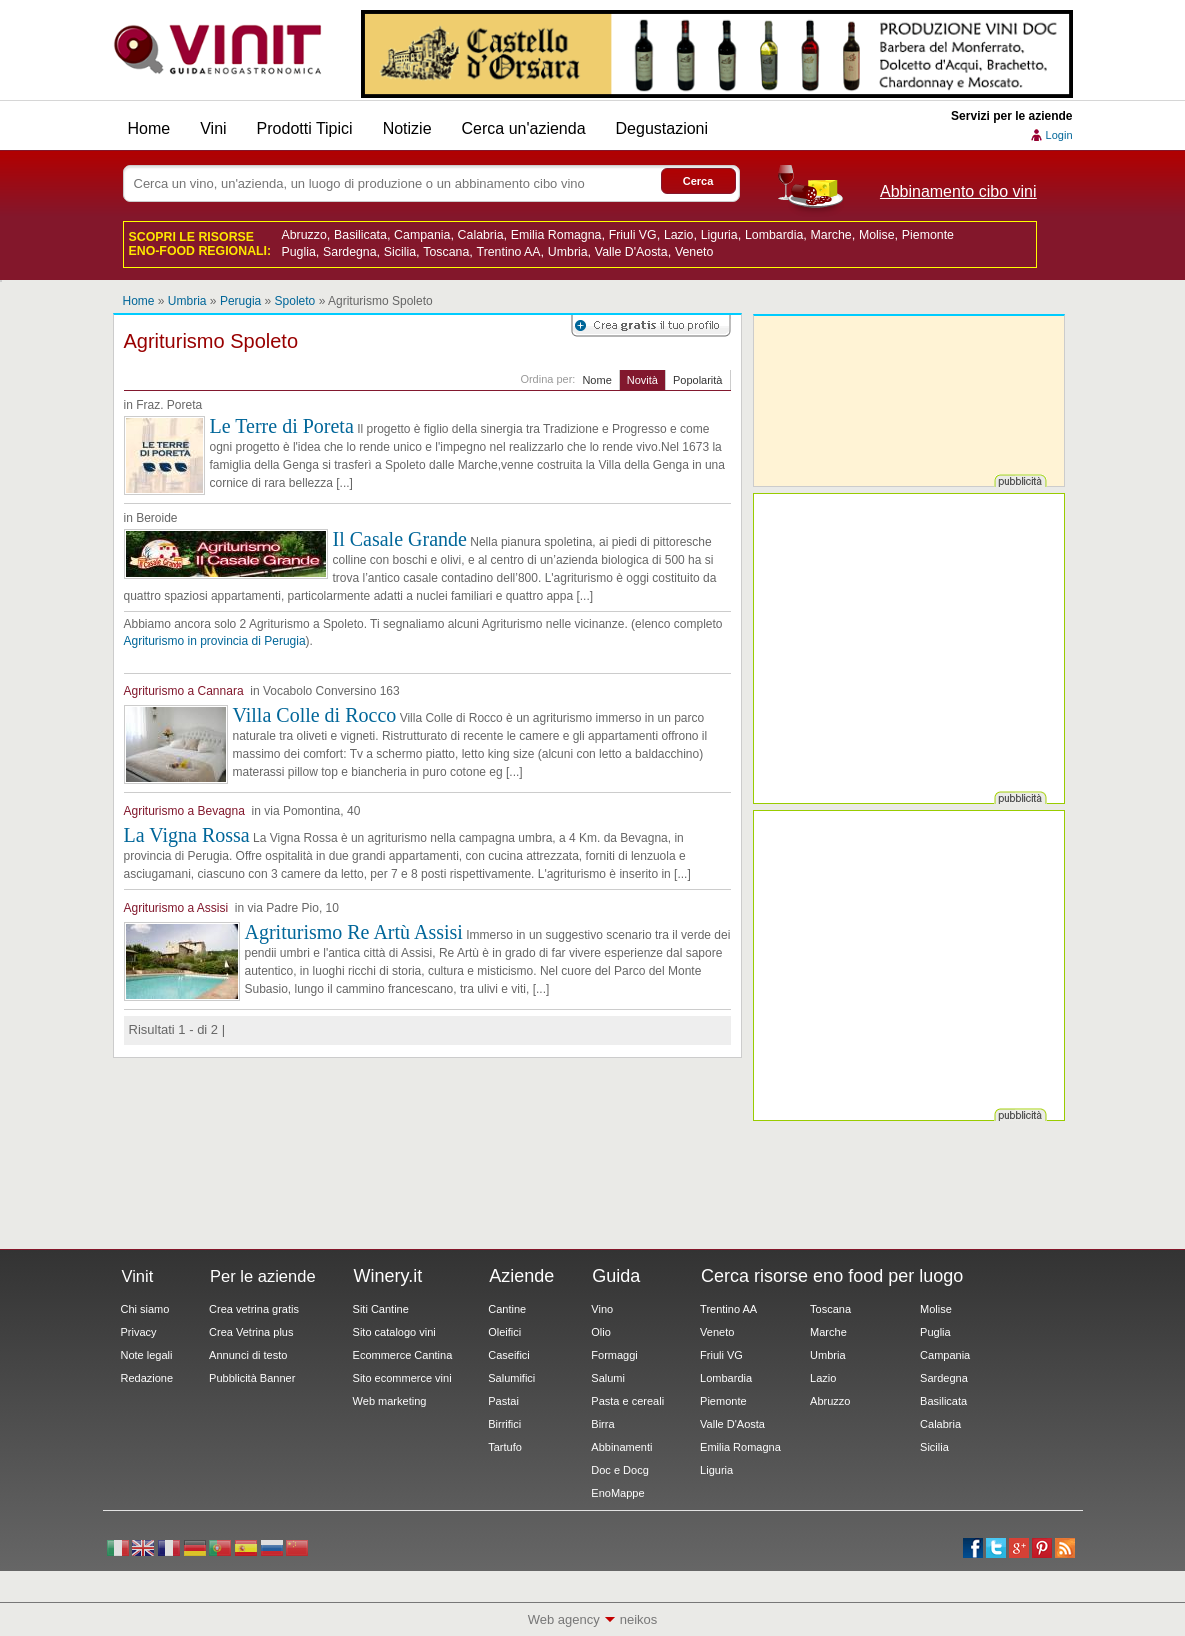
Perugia (240, 301)
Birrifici (504, 1424)
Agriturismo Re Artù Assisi (354, 932)
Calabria (481, 235)
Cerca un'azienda (524, 128)
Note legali (147, 1355)
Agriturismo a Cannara (184, 691)
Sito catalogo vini (394, 1332)
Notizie (407, 128)
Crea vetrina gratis (254, 1309)
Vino (602, 1309)
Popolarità (698, 380)
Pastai (503, 1401)
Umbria (568, 252)
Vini (213, 128)
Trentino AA (509, 252)
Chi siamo (145, 1309)
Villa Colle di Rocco (315, 715)
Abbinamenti (621, 1447)
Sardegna (350, 252)
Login (1059, 135)
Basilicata (360, 235)
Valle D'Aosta (631, 252)
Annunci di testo (248, 1355)
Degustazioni (662, 128)
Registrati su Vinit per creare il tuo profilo (651, 326)
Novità (642, 380)
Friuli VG (633, 235)
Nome (596, 380)
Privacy (139, 1332)
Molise (877, 235)
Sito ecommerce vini (402, 1378)
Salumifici (511, 1378)
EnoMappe (617, 1493)
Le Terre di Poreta (282, 426)
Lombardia (774, 235)
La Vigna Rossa (187, 835)
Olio (601, 1332)
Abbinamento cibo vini (958, 191)
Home (149, 128)
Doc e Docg (619, 1470)
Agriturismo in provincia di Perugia (215, 641)
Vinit (218, 49)
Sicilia (400, 252)
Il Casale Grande (400, 539)
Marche (830, 235)
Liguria (719, 235)
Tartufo (505, 1447)
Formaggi (614, 1355)
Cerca (698, 181)
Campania (422, 235)
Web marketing (390, 1401)
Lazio (679, 235)
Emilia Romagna (556, 235)
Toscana (446, 252)
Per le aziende (263, 1276)
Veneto (694, 252)
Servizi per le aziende (1011, 116)
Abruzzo (304, 235)
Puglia (299, 252)
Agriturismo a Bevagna (184, 811)
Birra (602, 1424)
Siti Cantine (381, 1309)
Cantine (507, 1309)
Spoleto (295, 301)
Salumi (608, 1378)
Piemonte (928, 235)
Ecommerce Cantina (403, 1355)
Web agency (564, 1619)
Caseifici (509, 1355)
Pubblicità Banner (252, 1378)
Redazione (147, 1378)
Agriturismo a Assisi (176, 908)
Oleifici (504, 1332)
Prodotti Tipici (305, 128)
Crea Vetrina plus (251, 1332)
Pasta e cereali (627, 1401)
